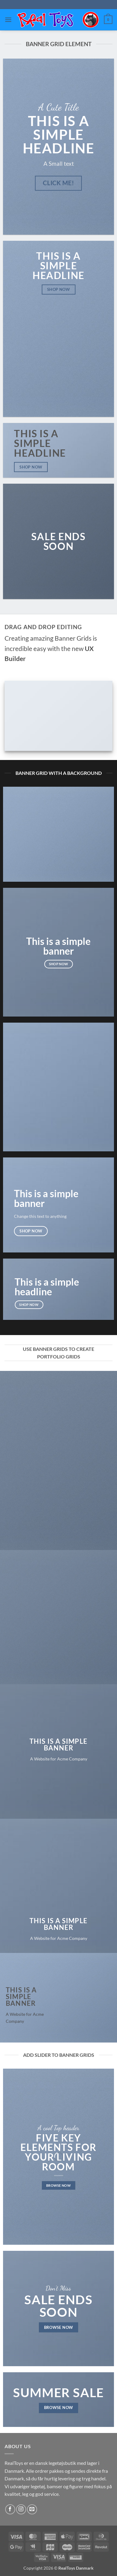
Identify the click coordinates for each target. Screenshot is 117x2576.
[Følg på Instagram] (21, 2509)
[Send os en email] (32, 2509)
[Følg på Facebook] (10, 2509)
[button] (8, 19)
